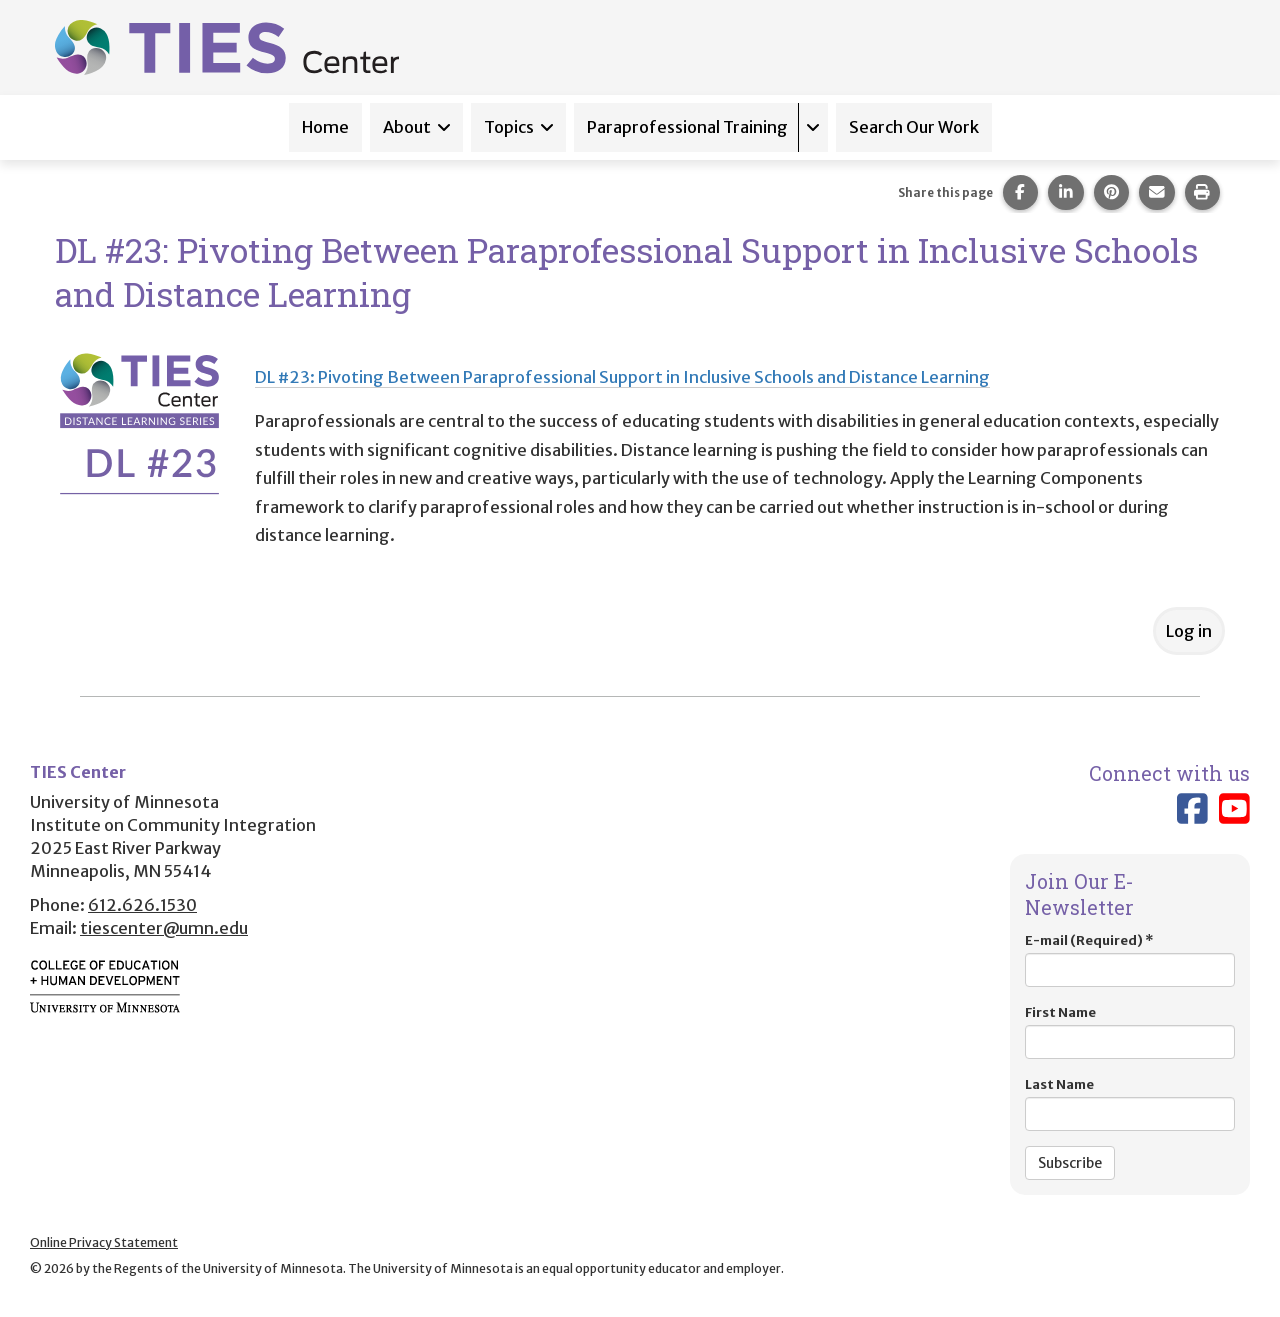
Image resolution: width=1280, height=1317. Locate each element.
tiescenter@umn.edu (164, 928)
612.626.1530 (142, 905)
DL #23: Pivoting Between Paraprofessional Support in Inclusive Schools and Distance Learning (622, 377)
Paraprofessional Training (687, 127)
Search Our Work (914, 127)
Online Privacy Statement (104, 1242)
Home (325, 127)
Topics (509, 127)
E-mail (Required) (1130, 959)
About (407, 127)
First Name (1130, 1031)
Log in (1189, 631)
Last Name (1130, 1103)
